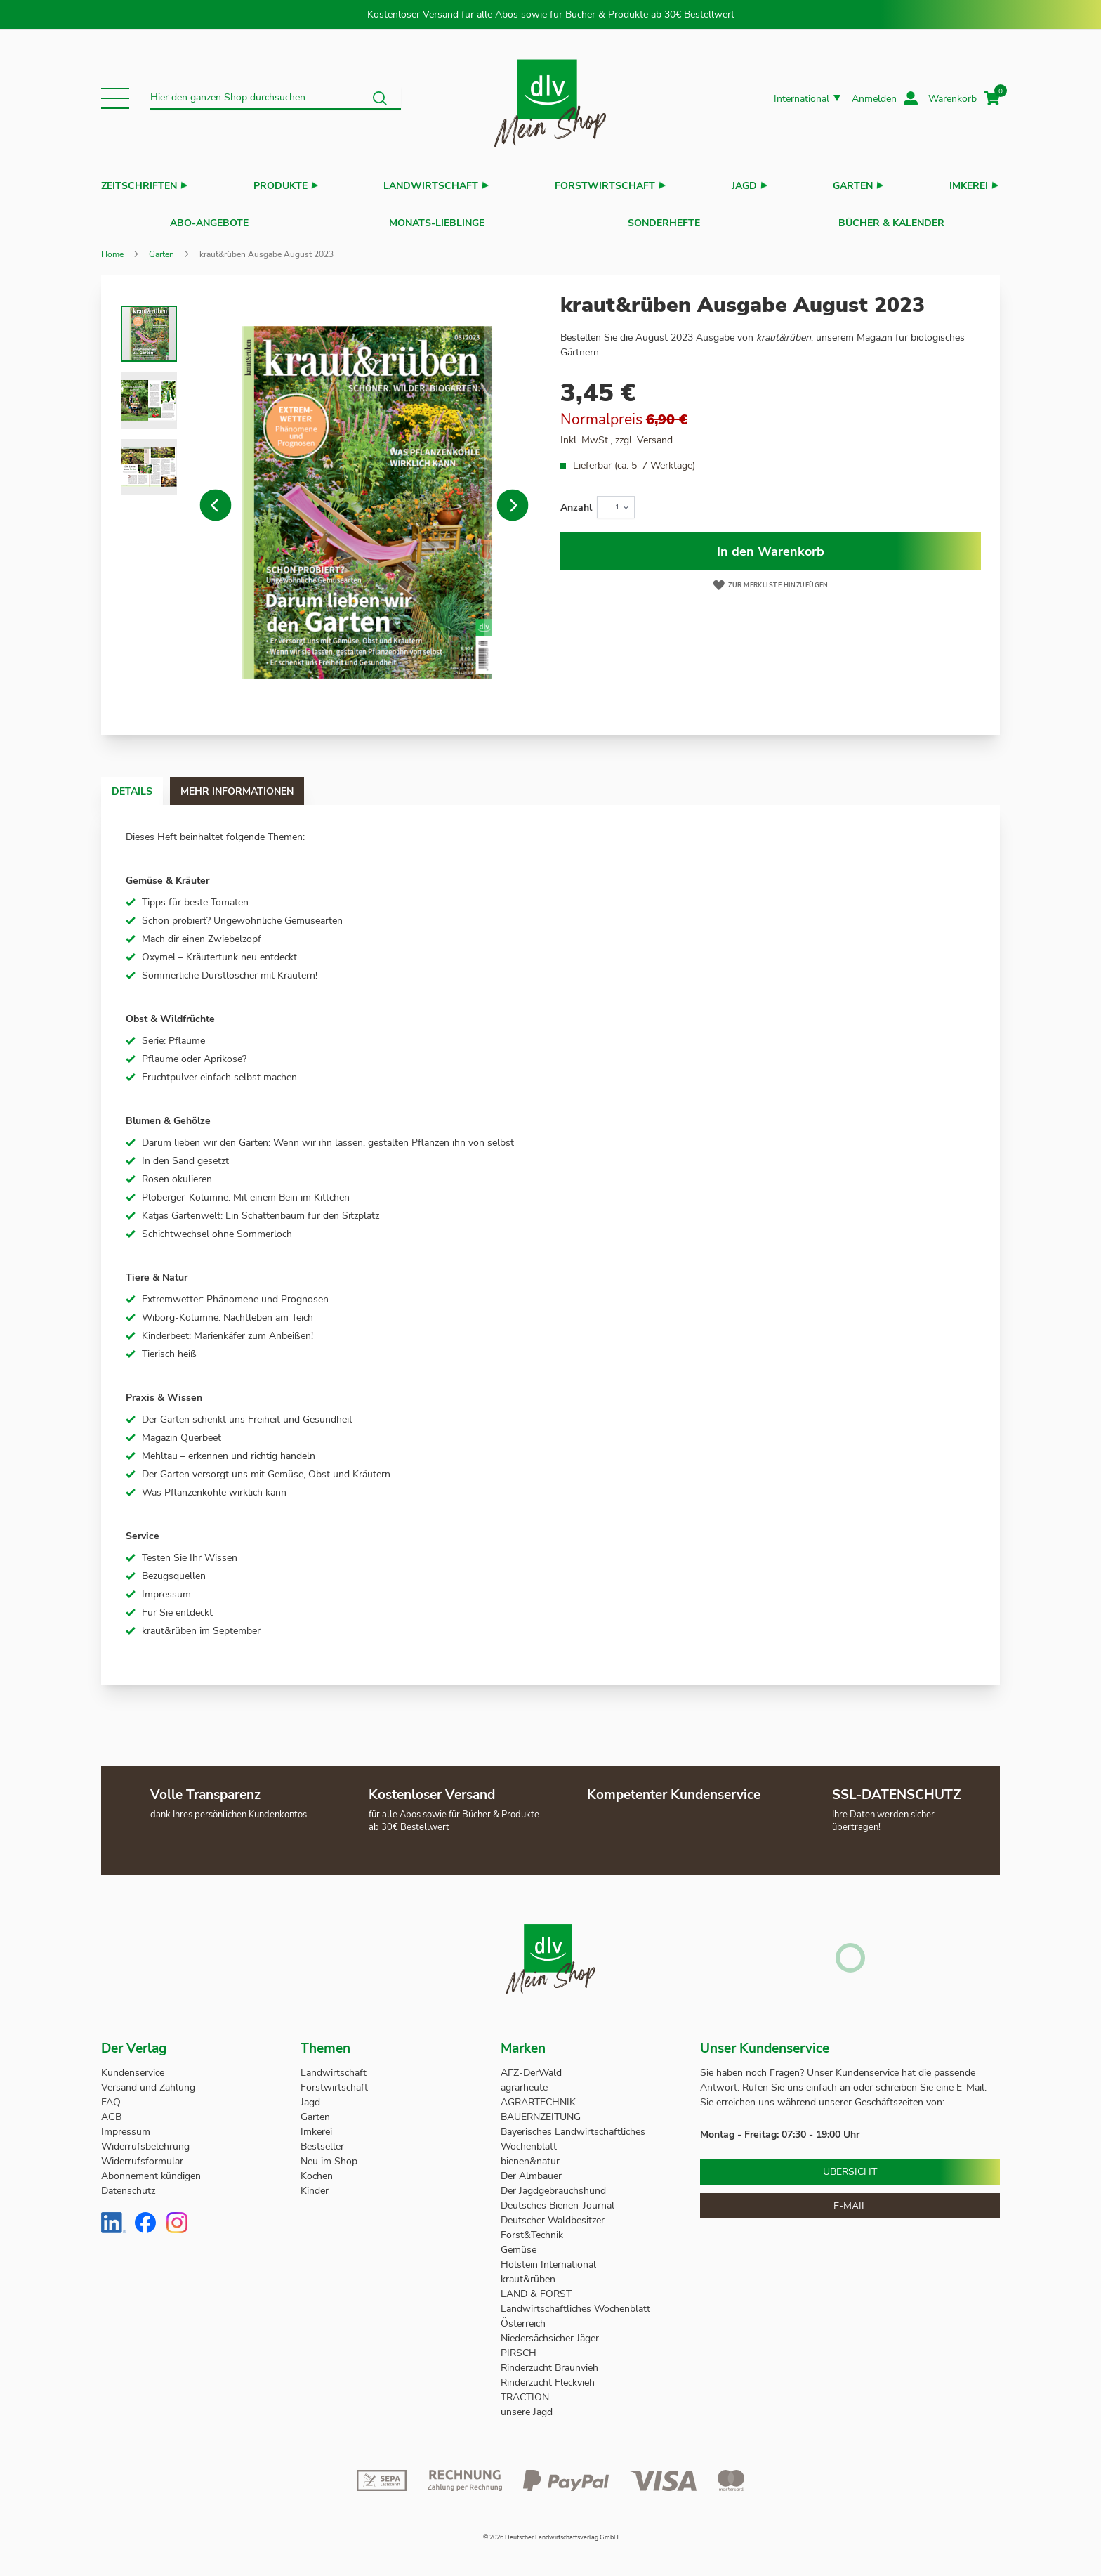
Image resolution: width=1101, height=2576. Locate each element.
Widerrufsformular (142, 2154)
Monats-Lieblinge (436, 219)
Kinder (315, 2183)
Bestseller (322, 2139)
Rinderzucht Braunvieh (551, 2360)
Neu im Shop (329, 2154)
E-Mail (850, 2199)
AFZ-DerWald (531, 2065)
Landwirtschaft (430, 185)
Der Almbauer (531, 2169)
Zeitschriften (139, 185)
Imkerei (968, 185)
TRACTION (525, 2390)
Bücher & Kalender (891, 219)
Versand (655, 433)
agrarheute (524, 2080)
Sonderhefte (664, 219)
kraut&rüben (528, 2272)
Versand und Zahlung (148, 2080)
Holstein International (550, 2257)
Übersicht (850, 2164)
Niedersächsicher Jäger (551, 2331)
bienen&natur (530, 2154)
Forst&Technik (533, 2228)
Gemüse (520, 2242)
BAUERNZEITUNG (541, 2110)
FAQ (111, 2095)
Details (146, 784)
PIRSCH (518, 2346)
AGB (111, 2110)
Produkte (280, 185)
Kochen (317, 2169)
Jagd (744, 185)
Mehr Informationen (279, 784)
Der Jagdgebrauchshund (553, 2183)
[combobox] (275, 98)
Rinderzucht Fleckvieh (548, 2375)
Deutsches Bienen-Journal (557, 2198)
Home (112, 247)
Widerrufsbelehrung (145, 2139)
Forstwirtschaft (605, 185)
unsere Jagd (527, 2405)
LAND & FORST (537, 2287)
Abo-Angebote (209, 219)
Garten (853, 185)
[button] (115, 98)
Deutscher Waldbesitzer (553, 2213)
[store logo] (550, 99)
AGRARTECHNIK (538, 2095)
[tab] (146, 784)
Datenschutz (128, 2183)
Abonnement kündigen (151, 2169)
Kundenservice (132, 2065)
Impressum (125, 2124)
